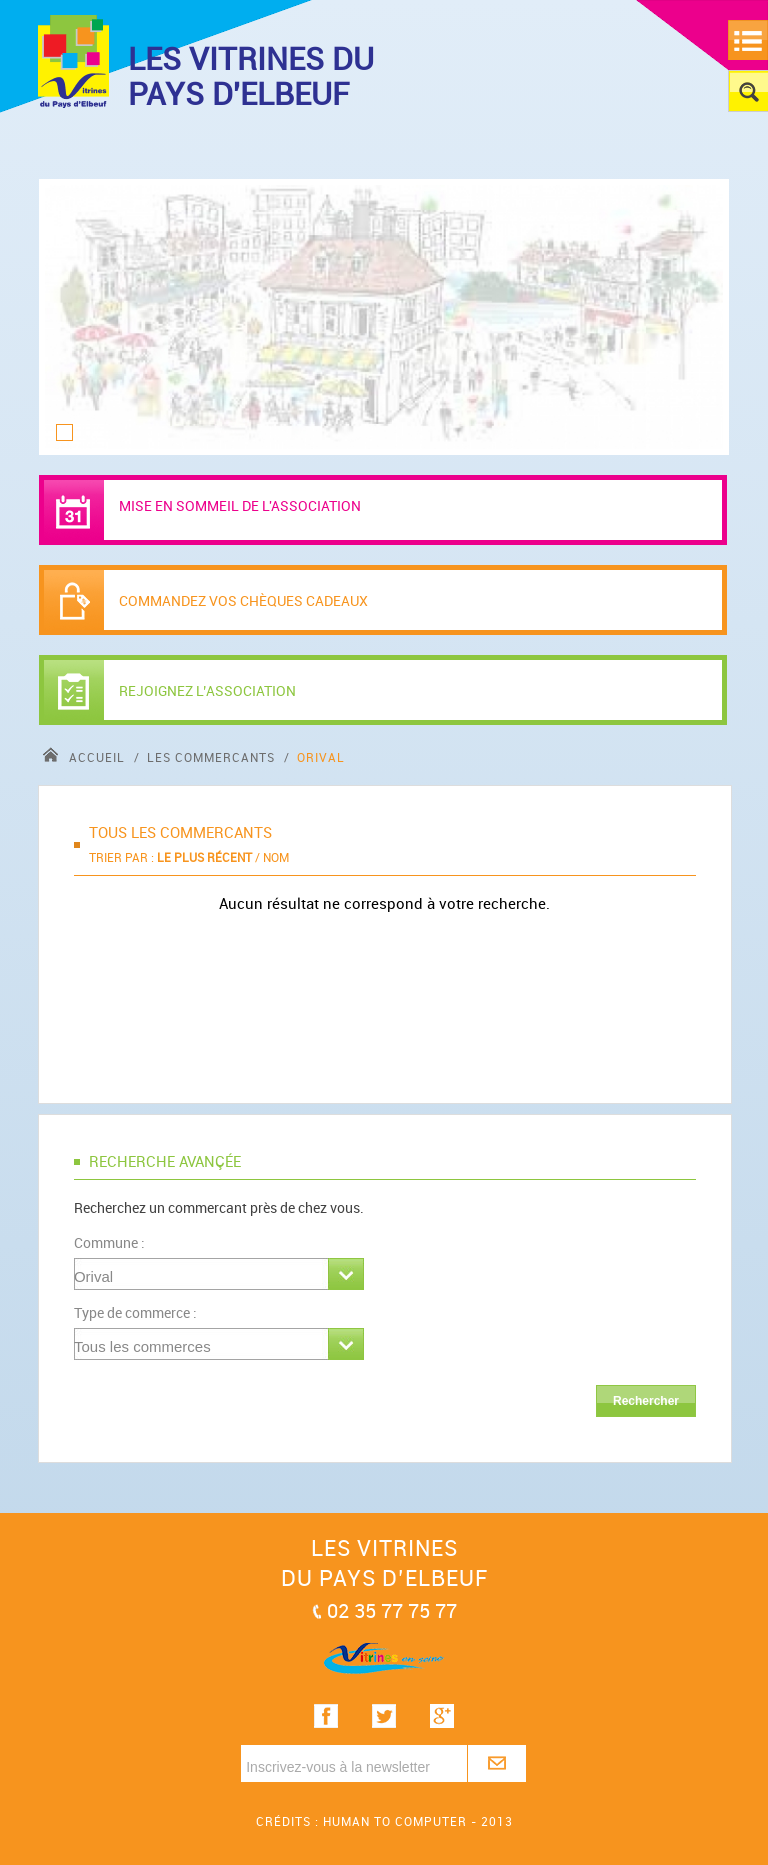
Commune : (109, 1242)
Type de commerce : (135, 1312)
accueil (86, 757)
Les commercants (213, 757)
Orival (321, 757)
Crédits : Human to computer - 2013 (384, 1821)
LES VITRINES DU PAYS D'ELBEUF (251, 76)
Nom (276, 857)
